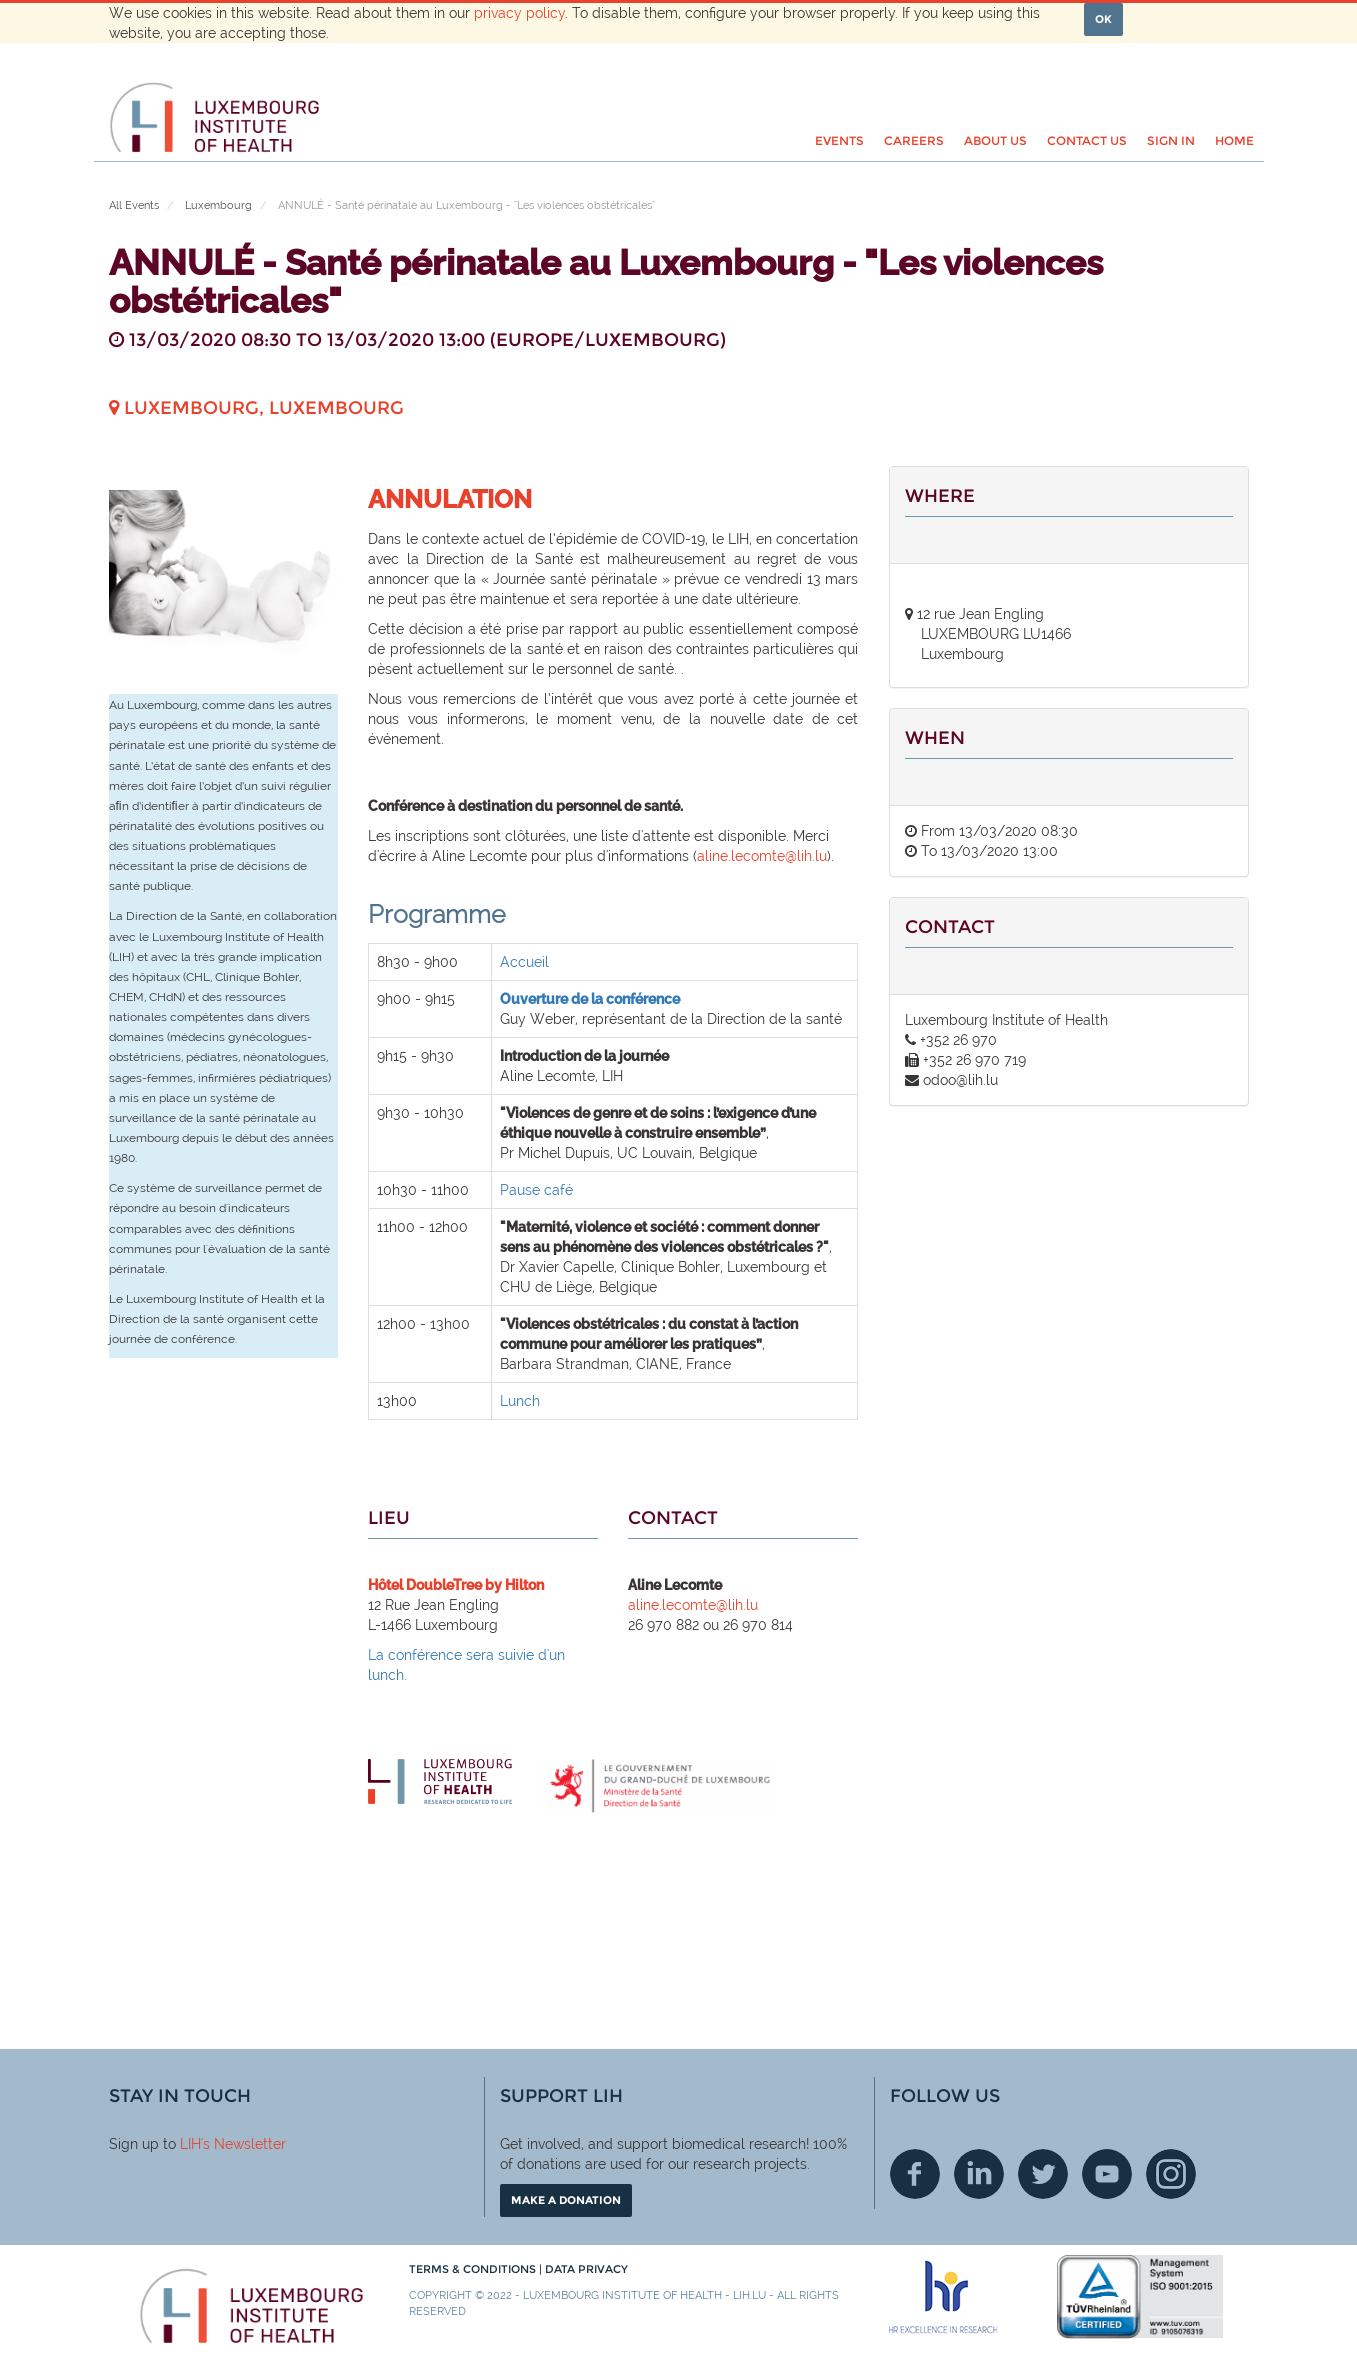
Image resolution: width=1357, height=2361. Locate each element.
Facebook (915, 2174)
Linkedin (979, 2174)
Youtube (1107, 2174)
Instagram (1171, 2174)
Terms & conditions (474, 2269)
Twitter (1043, 2174)
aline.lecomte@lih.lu (762, 856)
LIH (190, 2144)
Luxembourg (218, 205)
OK (1103, 19)
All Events (134, 205)
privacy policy (519, 13)
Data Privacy (586, 2269)
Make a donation (566, 2200)
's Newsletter (243, 2144)
